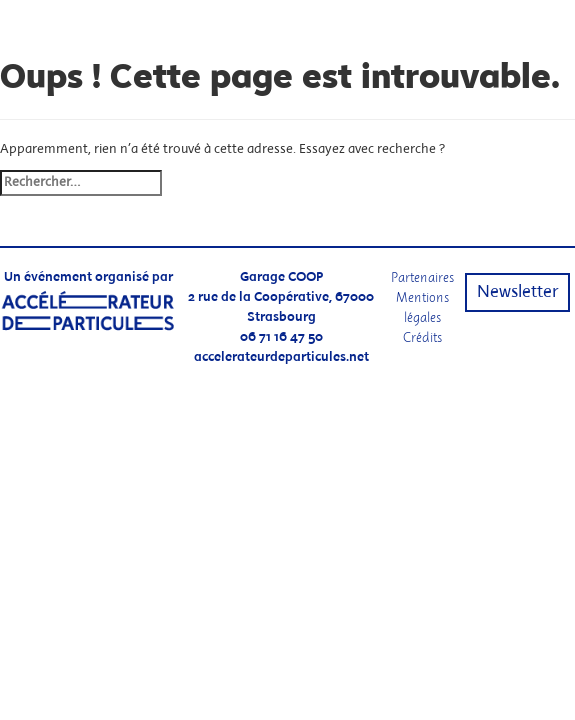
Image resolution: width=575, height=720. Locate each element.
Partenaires (422, 277)
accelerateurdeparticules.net (281, 357)
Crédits (422, 337)
